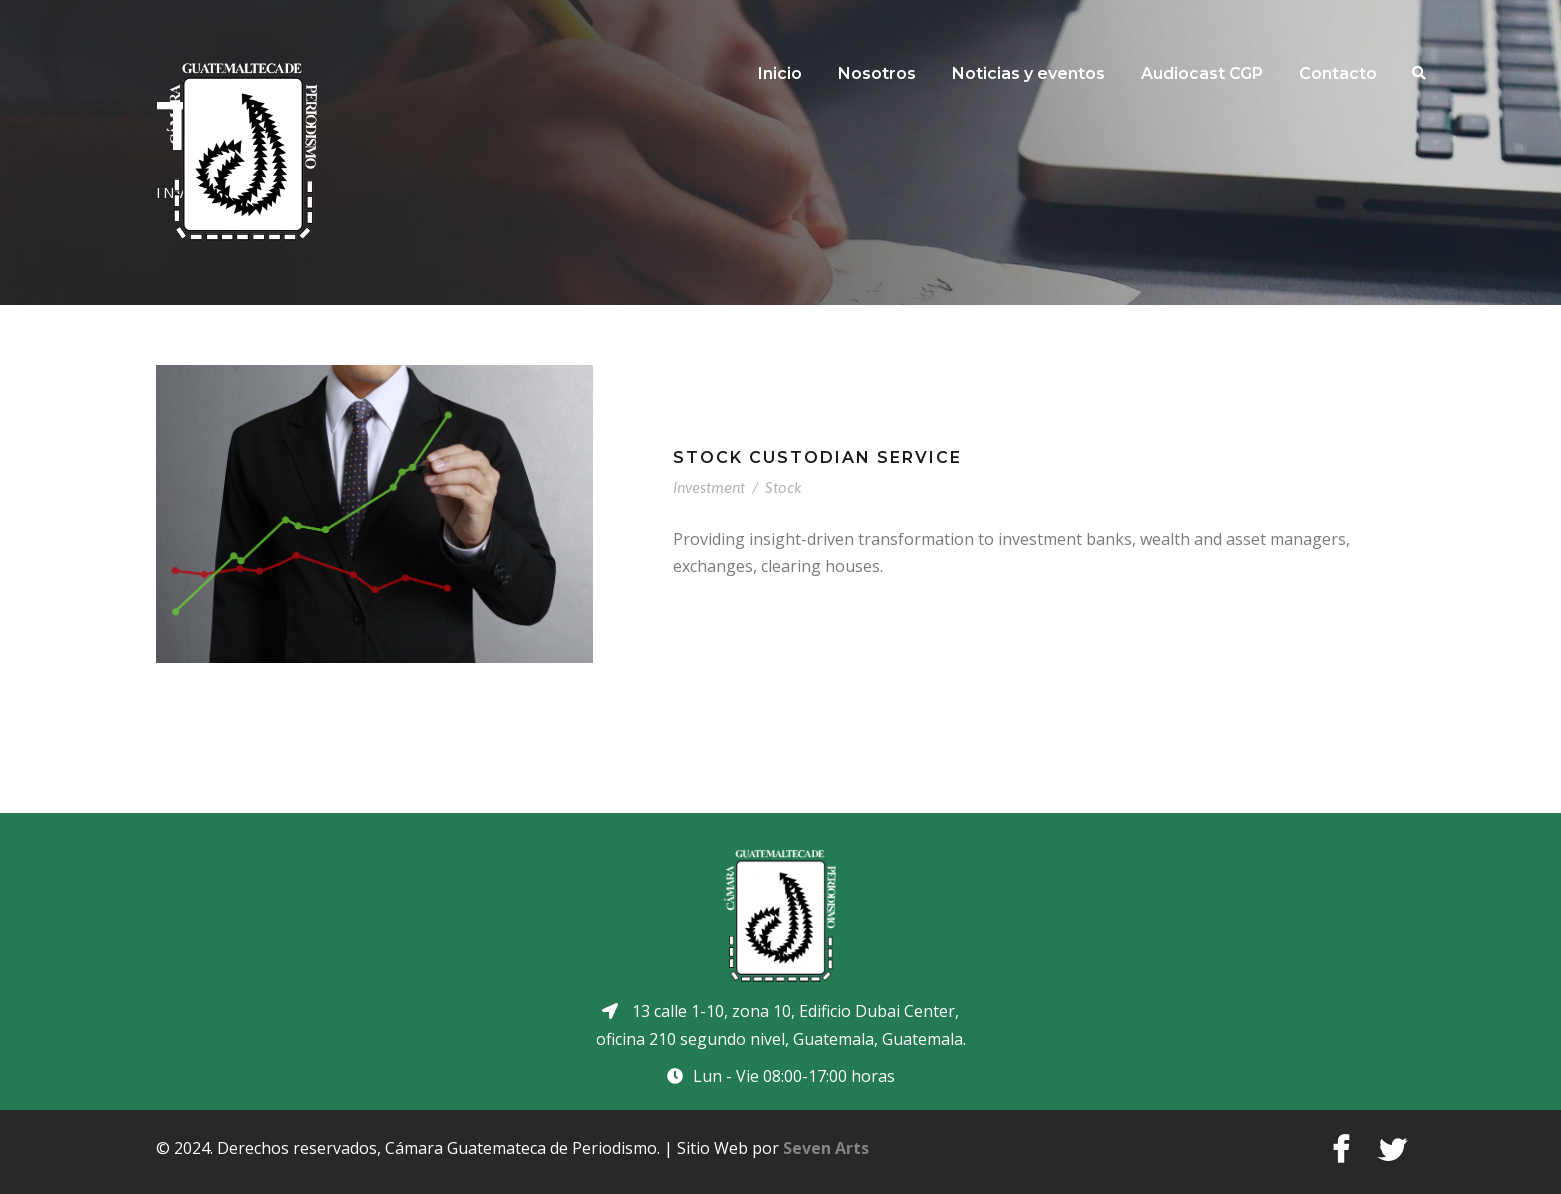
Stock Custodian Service (817, 457)
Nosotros (877, 73)
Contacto (1338, 73)
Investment (709, 487)
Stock (783, 487)
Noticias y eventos (1028, 73)
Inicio (780, 73)
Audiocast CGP (1202, 73)
